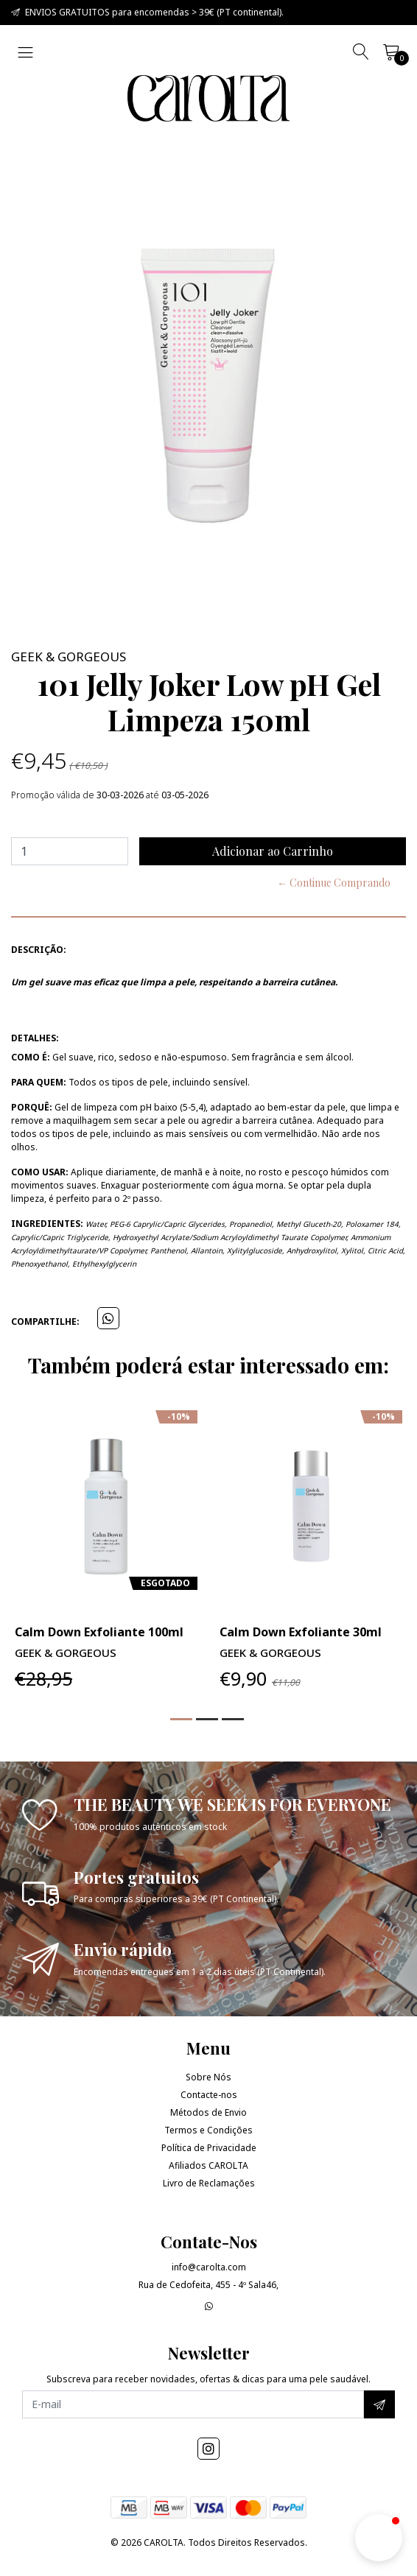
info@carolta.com (209, 2267)
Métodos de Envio (208, 2112)
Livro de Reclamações (209, 2183)
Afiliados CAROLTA (208, 2165)
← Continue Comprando (333, 883)
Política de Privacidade (208, 2148)
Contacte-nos (209, 2094)
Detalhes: (35, 1038)
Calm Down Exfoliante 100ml (99, 1632)
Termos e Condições (208, 2130)
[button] (181, 1719)
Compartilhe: (45, 1321)
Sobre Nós (208, 2077)
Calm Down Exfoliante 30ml (301, 1632)
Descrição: (38, 949)
